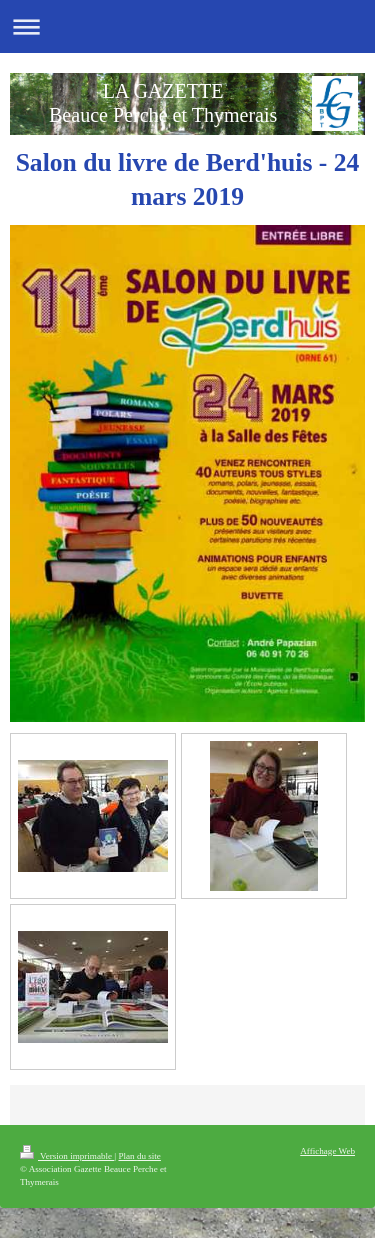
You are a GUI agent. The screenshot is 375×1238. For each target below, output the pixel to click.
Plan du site (139, 1156)
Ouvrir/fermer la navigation (187, 26)
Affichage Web (327, 1151)
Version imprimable (67, 1156)
